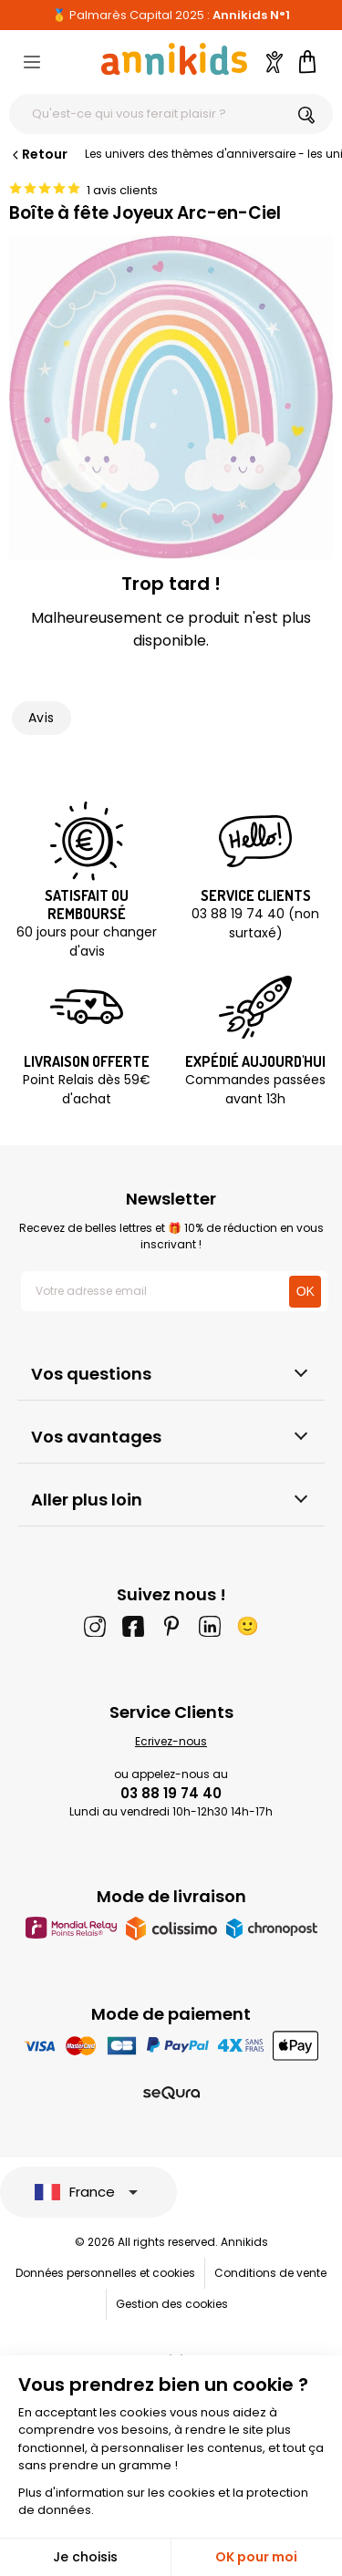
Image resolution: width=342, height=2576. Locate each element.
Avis (41, 718)
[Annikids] (174, 59)
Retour (38, 154)
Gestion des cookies (172, 2304)
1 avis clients (122, 190)
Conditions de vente (270, 2273)
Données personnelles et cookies (105, 2273)
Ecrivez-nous (171, 1741)
